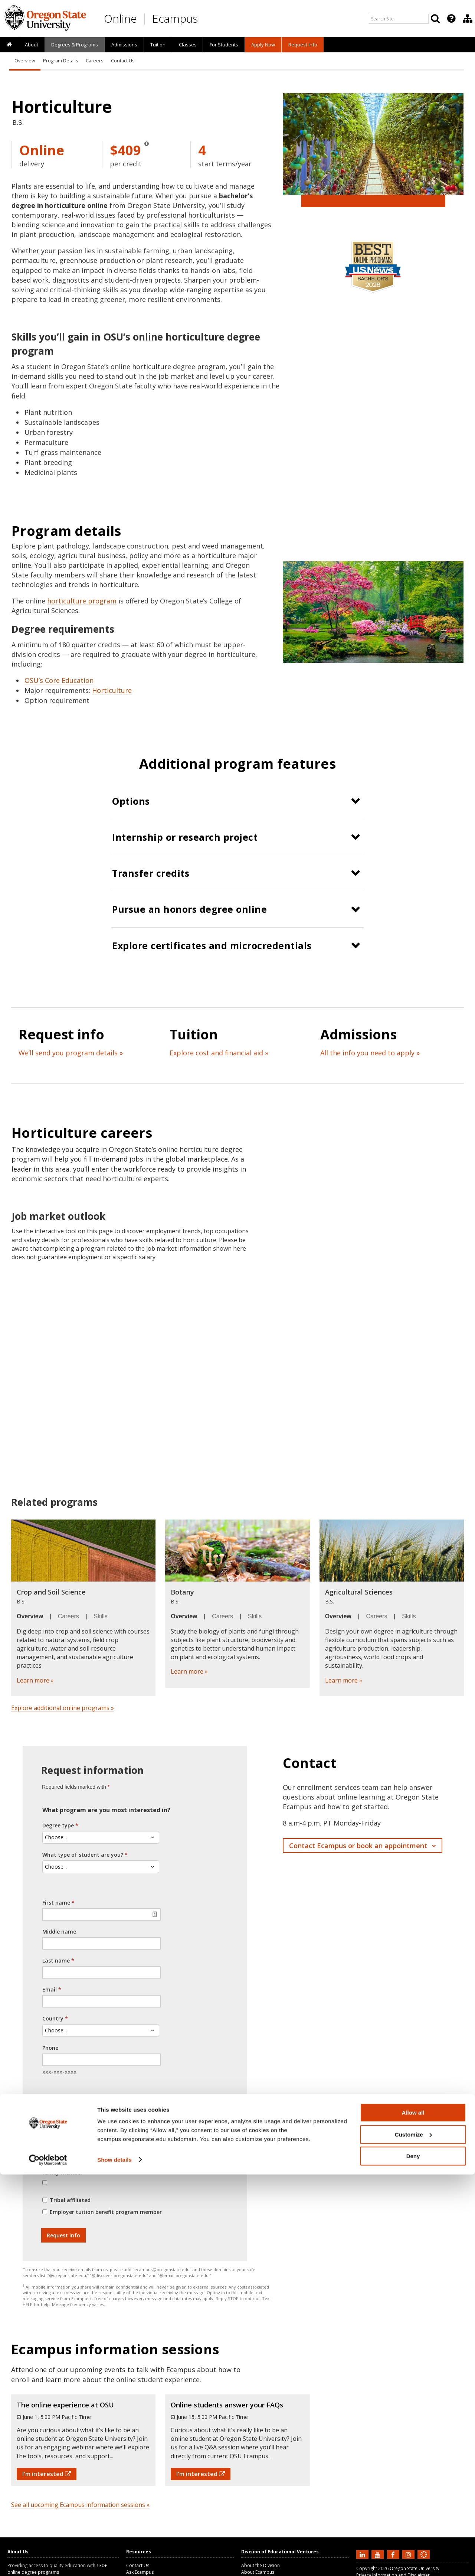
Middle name (59, 1931)
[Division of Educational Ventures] (467, 18)
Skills (101, 1616)
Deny (413, 2557)
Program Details (60, 61)
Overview (24, 61)
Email (49, 1989)
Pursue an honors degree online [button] (189, 909)
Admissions (124, 44)
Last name (56, 1960)
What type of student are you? (82, 1854)
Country (52, 2018)
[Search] (435, 18)
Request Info (302, 44)
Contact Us (122, 61)
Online (120, 18)
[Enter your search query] (399, 18)
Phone (50, 2047)
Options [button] (131, 801)
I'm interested (46, 2474)
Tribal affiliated (70, 2200)
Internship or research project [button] (185, 837)
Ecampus (175, 18)
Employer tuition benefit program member (106, 2211)
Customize (413, 2536)
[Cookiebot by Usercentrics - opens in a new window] (48, 2561)
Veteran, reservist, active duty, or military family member (96, 2168)
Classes (188, 44)
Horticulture (112, 690)
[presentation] (450, 18)
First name (56, 1902)
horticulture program (82, 600)
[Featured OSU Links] (451, 18)
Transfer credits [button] (150, 873)
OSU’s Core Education (59, 680)
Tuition (158, 44)
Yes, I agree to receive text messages (99, 2128)
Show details (114, 2561)
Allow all (413, 2514)
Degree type (58, 1825)
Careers (94, 61)
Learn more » (35, 1680)
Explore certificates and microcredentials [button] (212, 945)
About (31, 44)
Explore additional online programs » (62, 1708)
